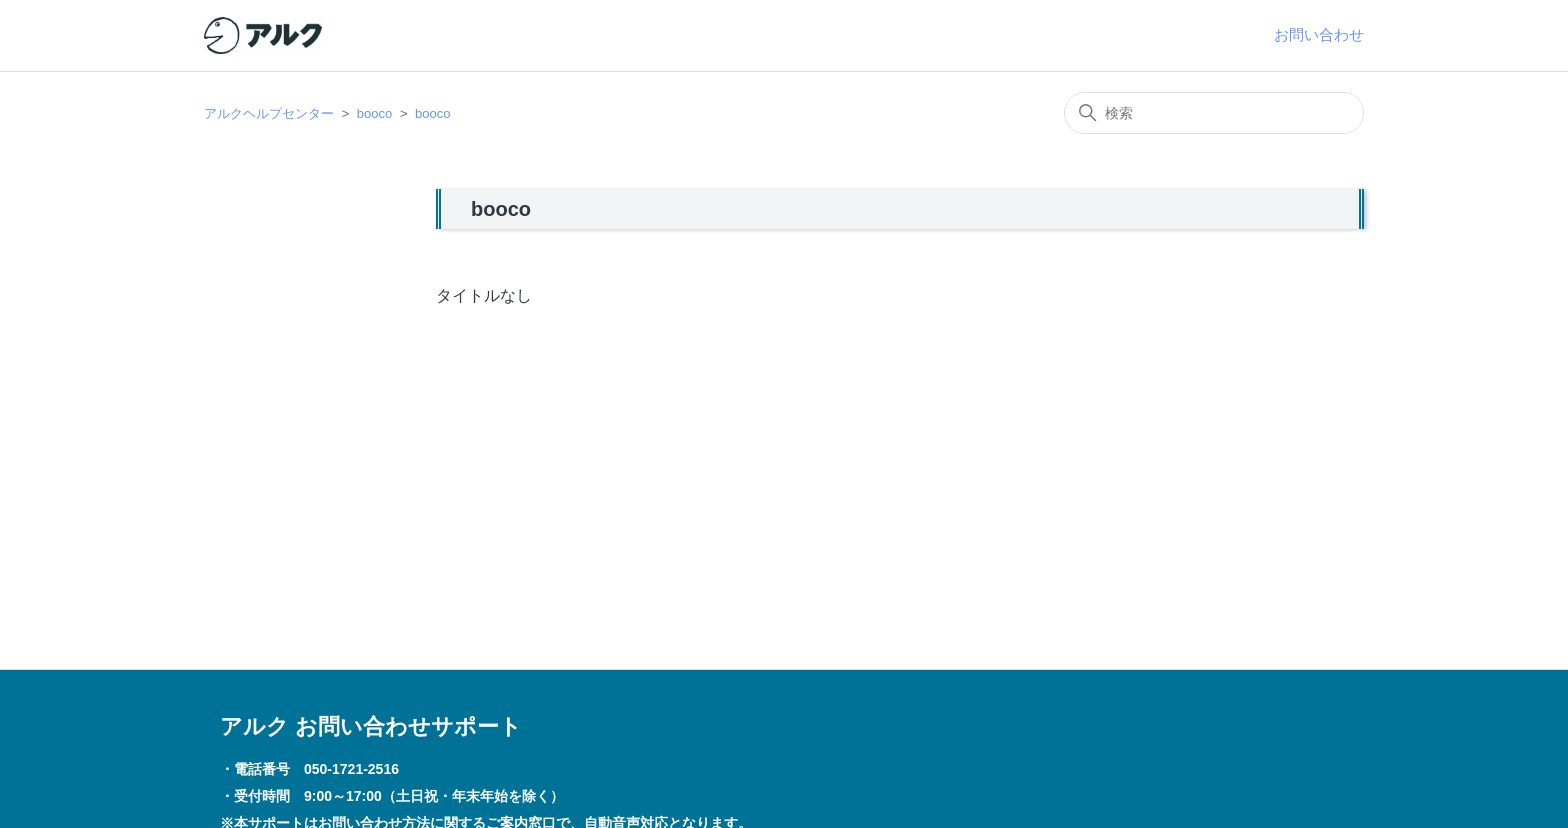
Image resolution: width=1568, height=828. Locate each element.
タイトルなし (484, 295)
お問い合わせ (1319, 34)
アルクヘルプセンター (269, 113)
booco (374, 113)
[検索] (1214, 113)
